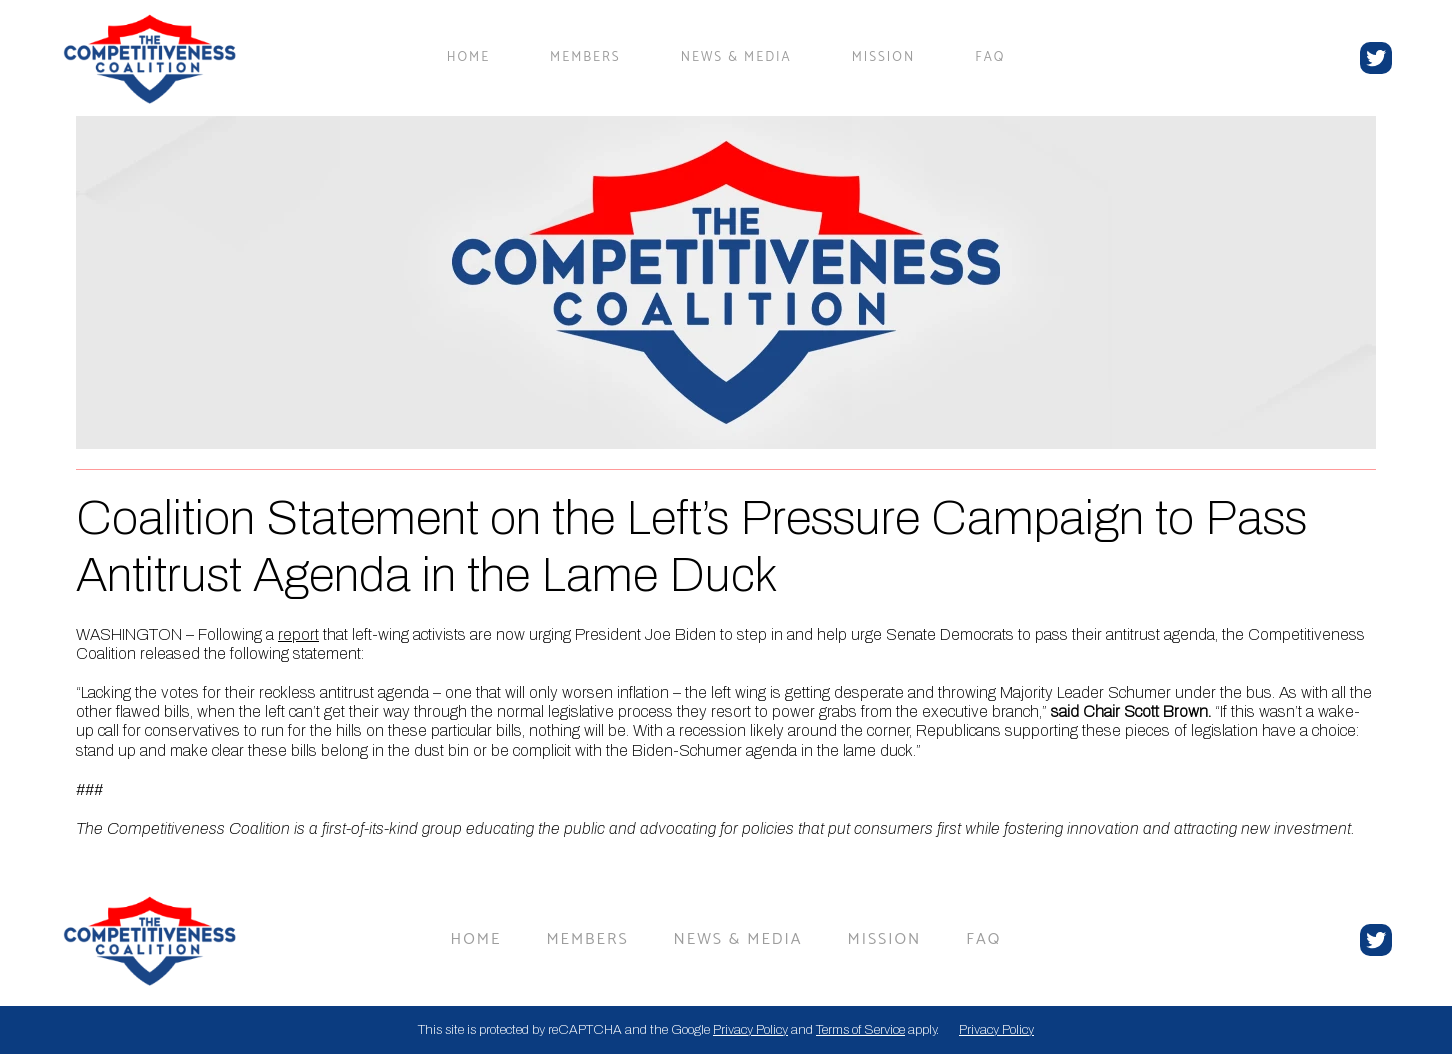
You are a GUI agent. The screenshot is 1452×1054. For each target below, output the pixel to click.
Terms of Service (860, 1029)
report (298, 634)
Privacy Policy (750, 1029)
